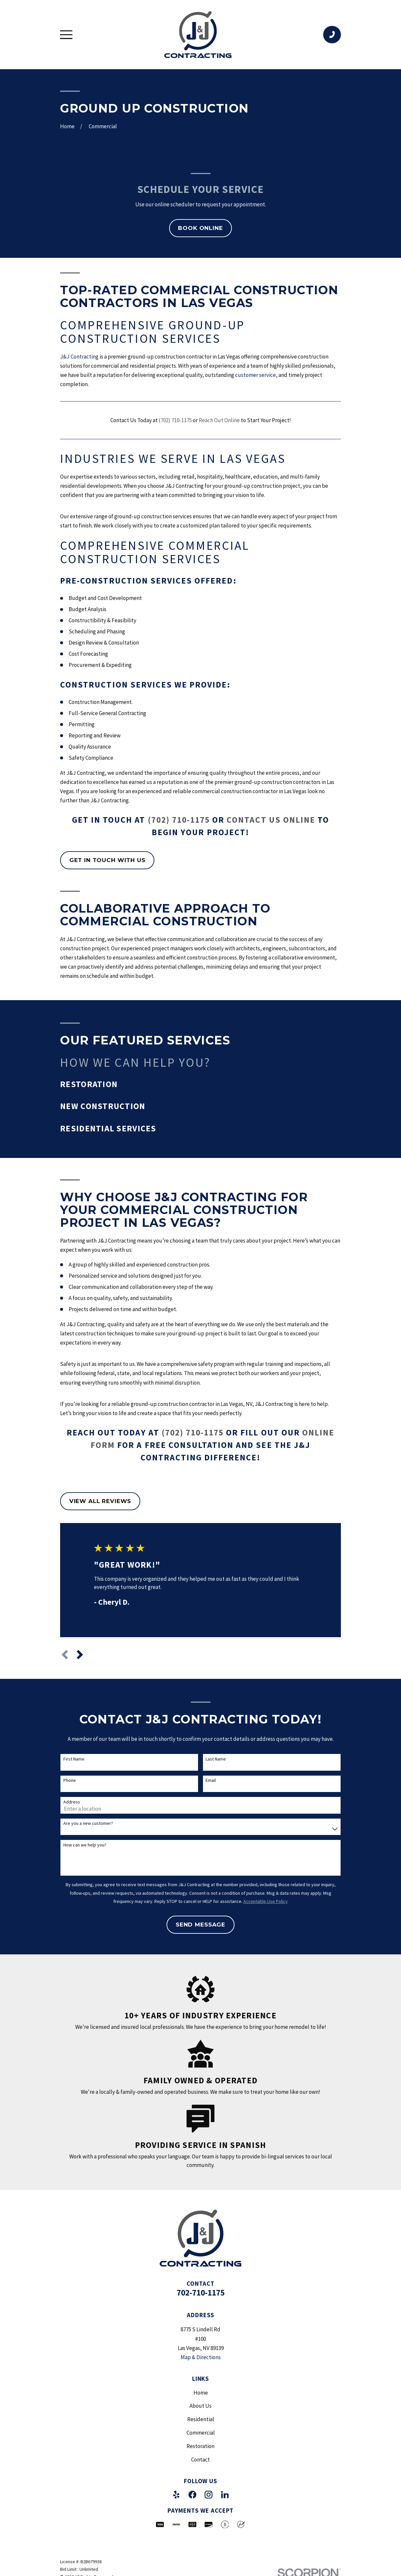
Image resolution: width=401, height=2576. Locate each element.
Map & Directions (201, 2357)
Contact (200, 2459)
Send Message (200, 1924)
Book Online (200, 228)
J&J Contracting (79, 356)
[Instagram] (208, 2495)
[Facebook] (192, 2495)
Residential (200, 2419)
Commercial (201, 2432)
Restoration (200, 2446)
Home (200, 2392)
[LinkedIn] (225, 2495)
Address (71, 1802)
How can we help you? (84, 1845)
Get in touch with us (107, 860)
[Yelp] (176, 2495)
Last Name (216, 1759)
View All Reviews (100, 1501)
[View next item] (79, 1654)
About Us (200, 2405)
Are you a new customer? (88, 1823)
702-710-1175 (201, 2292)
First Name (73, 1759)
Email (211, 1780)
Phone (69, 1780)
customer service (255, 375)
